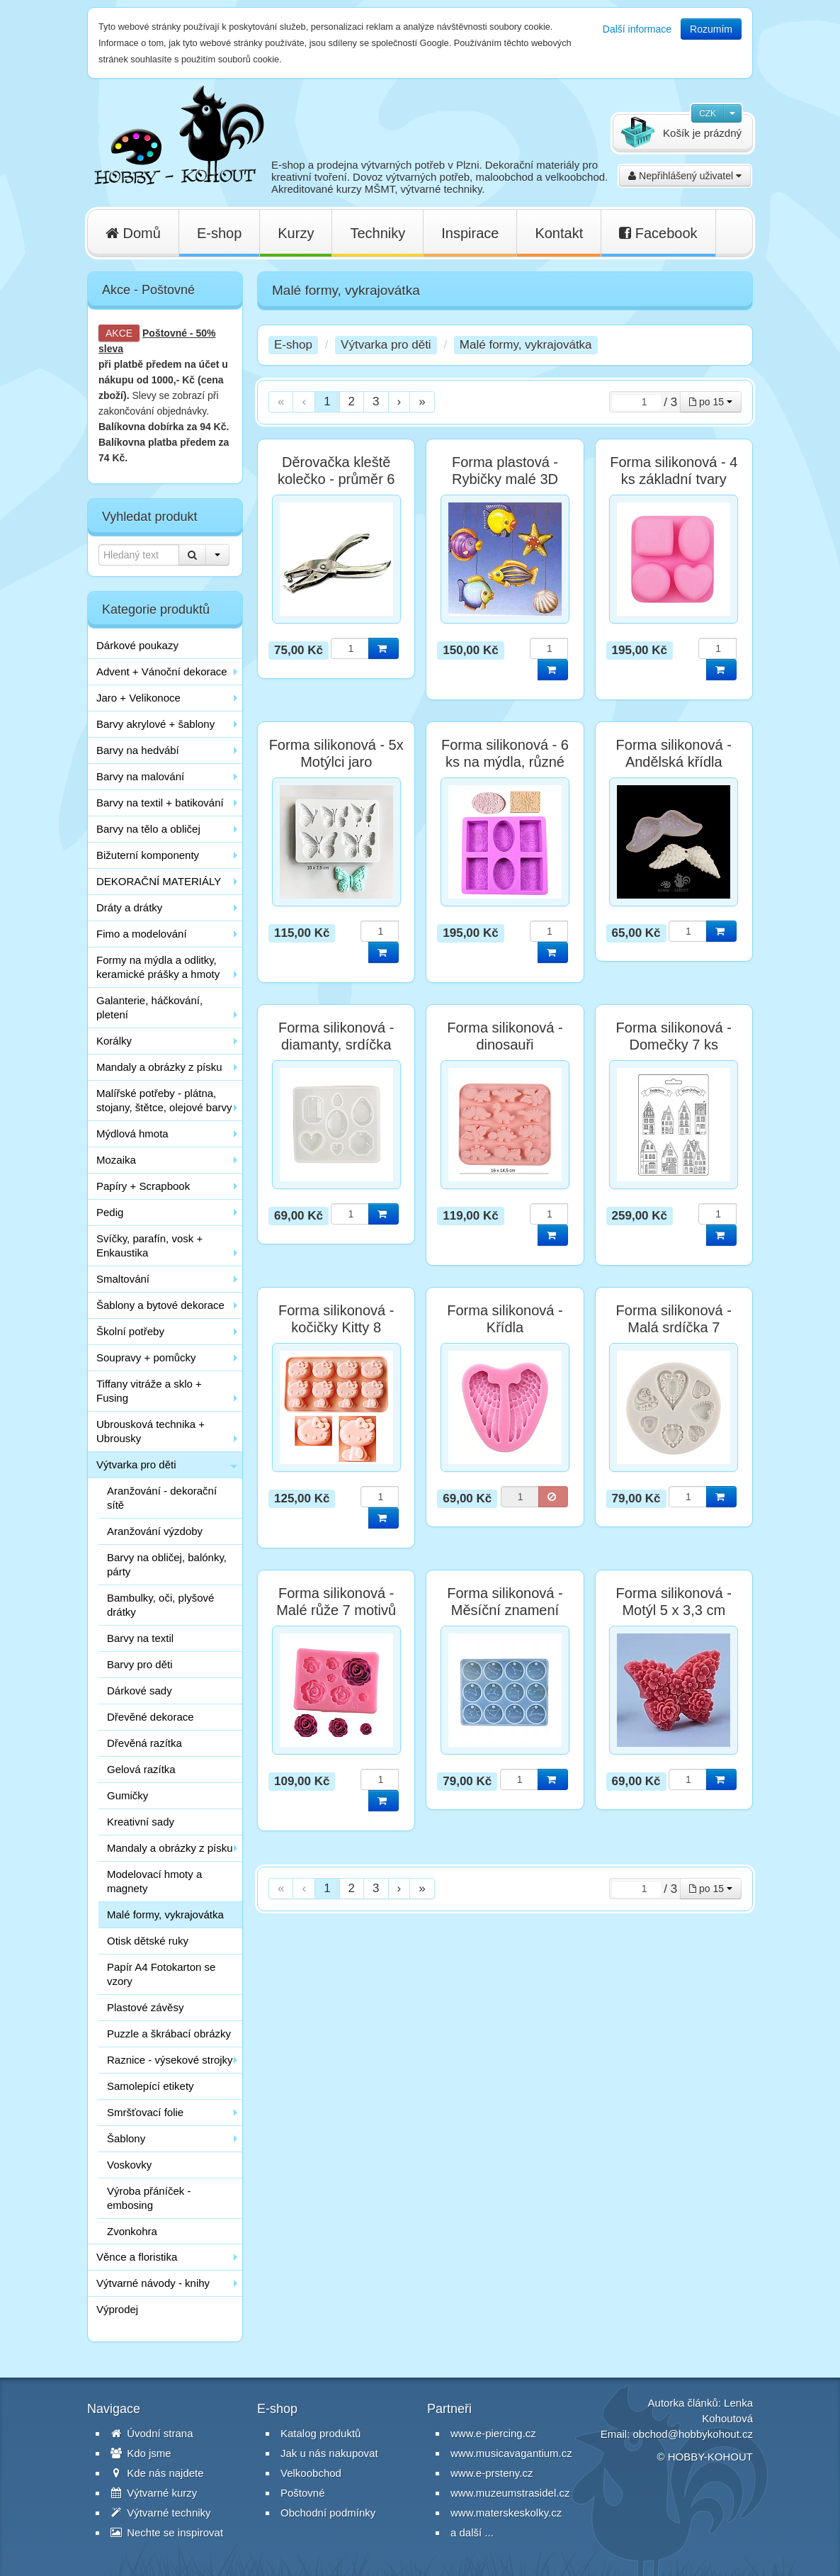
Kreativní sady (140, 1822)
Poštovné (164, 333)
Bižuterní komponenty (147, 855)
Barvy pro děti (140, 1664)
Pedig (109, 1212)
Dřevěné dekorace (150, 1717)
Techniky (377, 233)
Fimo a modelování (141, 934)
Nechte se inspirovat (166, 2532)
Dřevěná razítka (144, 1743)
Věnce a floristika (136, 2257)
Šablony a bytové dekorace (160, 1305)
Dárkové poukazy (137, 645)
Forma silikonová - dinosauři (504, 1036)
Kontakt (559, 233)
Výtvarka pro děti (136, 1464)
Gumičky (127, 1795)
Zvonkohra (132, 2231)
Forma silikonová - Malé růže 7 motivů (336, 1601)
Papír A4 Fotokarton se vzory (161, 1974)
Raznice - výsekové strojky (170, 2060)
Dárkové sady (139, 1690)
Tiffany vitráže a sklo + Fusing (149, 1391)
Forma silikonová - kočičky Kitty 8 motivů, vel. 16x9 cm (336, 1327)
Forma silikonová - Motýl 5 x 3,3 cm (674, 1601)
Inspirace (470, 233)
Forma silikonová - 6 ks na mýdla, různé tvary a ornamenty (505, 762)
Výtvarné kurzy (153, 2493)
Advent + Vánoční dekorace (161, 671)
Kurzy (296, 233)
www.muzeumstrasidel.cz (509, 2493)
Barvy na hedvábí (137, 750)
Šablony (126, 2138)
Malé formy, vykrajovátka (165, 1914)
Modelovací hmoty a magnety (154, 1881)
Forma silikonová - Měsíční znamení (504, 1601)
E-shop (219, 233)
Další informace (637, 29)
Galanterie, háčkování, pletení (149, 1007)
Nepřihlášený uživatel (685, 175)
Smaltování (122, 1279)
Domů (133, 233)
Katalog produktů (320, 2433)
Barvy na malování (140, 776)
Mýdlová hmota (132, 1133)
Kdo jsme (140, 2453)
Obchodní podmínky (327, 2513)
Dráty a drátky (129, 907)
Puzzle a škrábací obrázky (169, 2033)
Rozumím (711, 29)
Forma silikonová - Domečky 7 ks (674, 1036)
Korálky (114, 1041)
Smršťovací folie (145, 2112)
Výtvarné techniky (160, 2513)
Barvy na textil (140, 1638)
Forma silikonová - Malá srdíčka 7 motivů (674, 1327)
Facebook (658, 233)
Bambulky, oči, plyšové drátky (160, 1605)
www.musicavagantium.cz (511, 2453)
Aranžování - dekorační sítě (162, 1498)
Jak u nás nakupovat (329, 2453)
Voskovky (129, 2165)
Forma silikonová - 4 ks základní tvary (673, 470)
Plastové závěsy (145, 2007)
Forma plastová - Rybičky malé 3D (505, 470)
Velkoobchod (310, 2473)
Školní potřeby (130, 1331)
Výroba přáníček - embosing (149, 2198)
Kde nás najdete (157, 2473)
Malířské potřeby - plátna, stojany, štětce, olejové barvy (164, 1100)
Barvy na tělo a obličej (148, 829)
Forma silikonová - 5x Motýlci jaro (336, 753)
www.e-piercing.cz (493, 2433)
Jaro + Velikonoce (138, 698)
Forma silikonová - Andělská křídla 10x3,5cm (674, 762)
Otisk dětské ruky (147, 1941)
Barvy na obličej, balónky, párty (167, 1564)
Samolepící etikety (150, 2086)
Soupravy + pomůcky (146, 1357)
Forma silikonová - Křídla (504, 1319)
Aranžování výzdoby (155, 1531)
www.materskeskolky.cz (506, 2513)
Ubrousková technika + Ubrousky (150, 1431)
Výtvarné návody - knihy (153, 2283)
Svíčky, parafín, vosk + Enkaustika (149, 1245)
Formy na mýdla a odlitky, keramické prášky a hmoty (158, 967)
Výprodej (117, 2309)
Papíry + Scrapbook (143, 1186)
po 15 (710, 401)
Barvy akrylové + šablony (155, 724)
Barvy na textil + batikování (160, 803)
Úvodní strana (151, 2433)
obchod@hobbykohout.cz (692, 2434)
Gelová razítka (141, 1769)
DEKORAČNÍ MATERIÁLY (158, 881)
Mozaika (116, 1160)
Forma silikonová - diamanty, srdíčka (336, 1036)
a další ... (472, 2532)
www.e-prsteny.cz (491, 2473)
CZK (707, 113)
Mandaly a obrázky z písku (159, 1067)
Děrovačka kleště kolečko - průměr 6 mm (336, 479)
